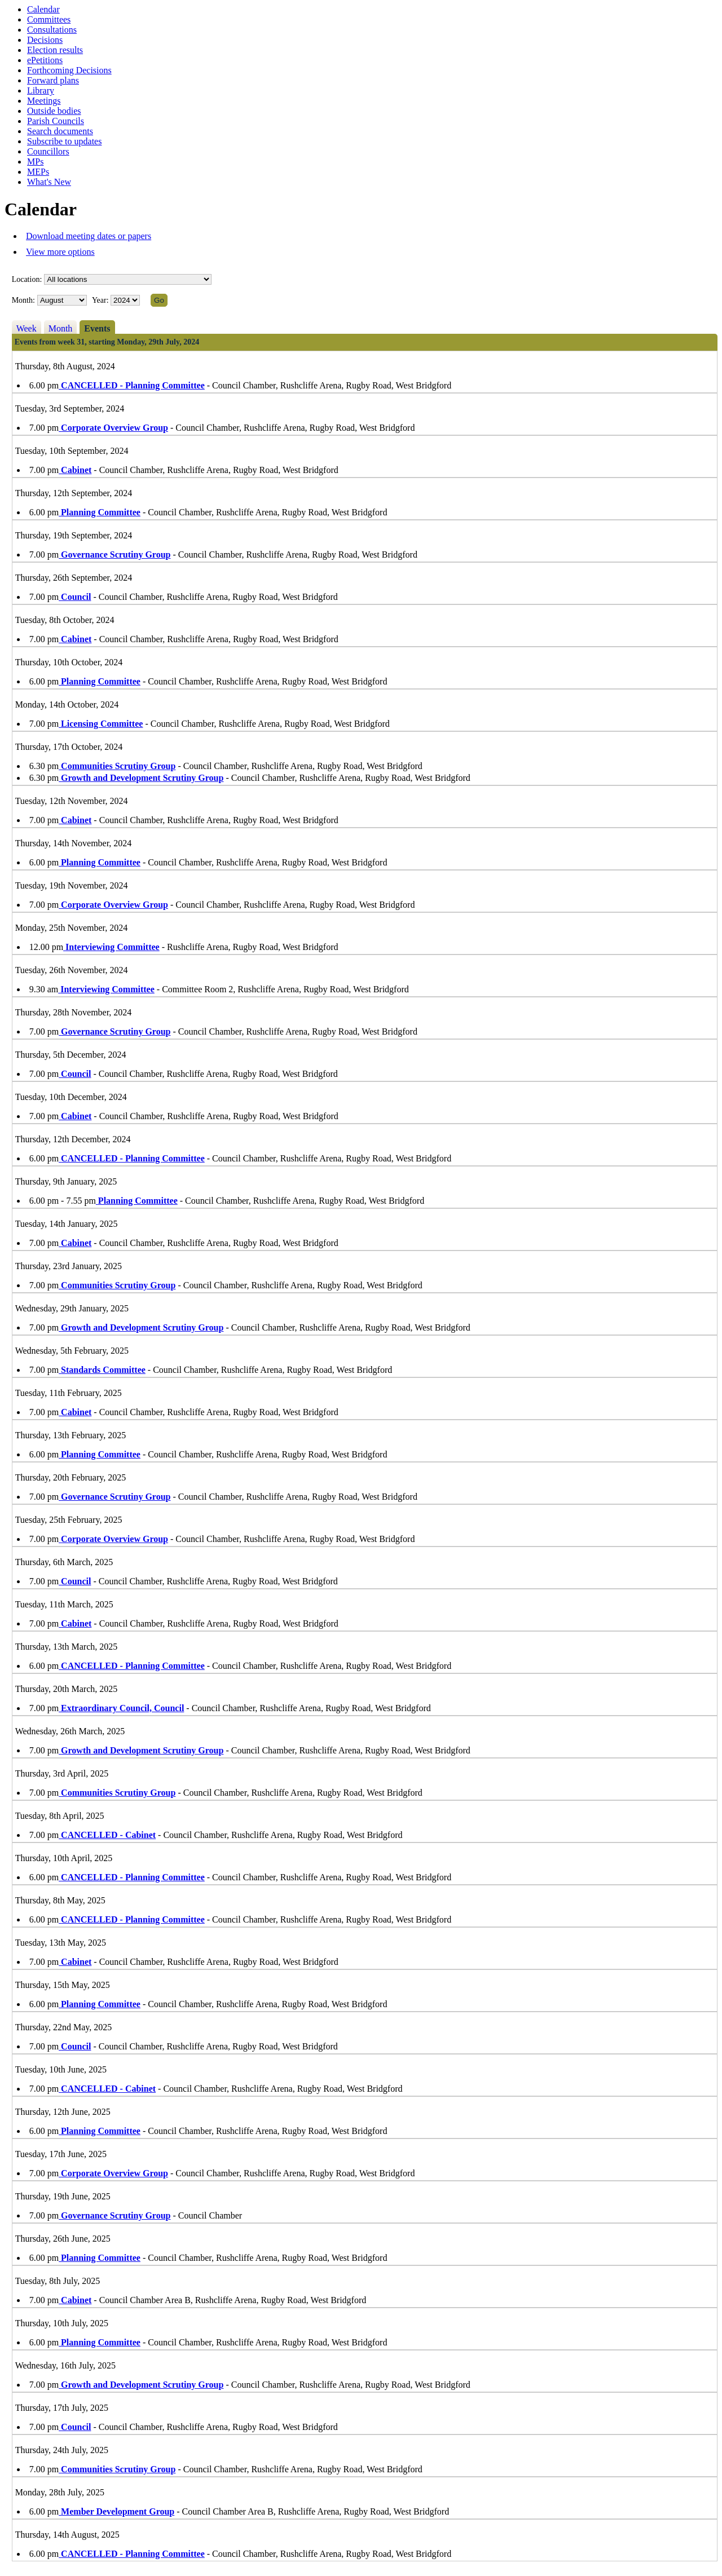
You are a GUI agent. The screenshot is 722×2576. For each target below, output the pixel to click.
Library (40, 90)
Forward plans (53, 80)
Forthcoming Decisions (69, 70)
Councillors (48, 151)
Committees (49, 19)
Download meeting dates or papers (88, 236)
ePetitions (45, 60)
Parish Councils (55, 121)
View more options (60, 252)
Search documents (60, 131)
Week (26, 328)
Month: (23, 300)
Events (97, 328)
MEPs (38, 171)
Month (61, 328)
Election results (55, 50)
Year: (101, 300)
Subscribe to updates (64, 141)
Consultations (52, 29)
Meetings (44, 100)
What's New (49, 182)
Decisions (45, 40)
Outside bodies (54, 111)
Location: (27, 279)
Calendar (43, 9)
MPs (35, 161)
